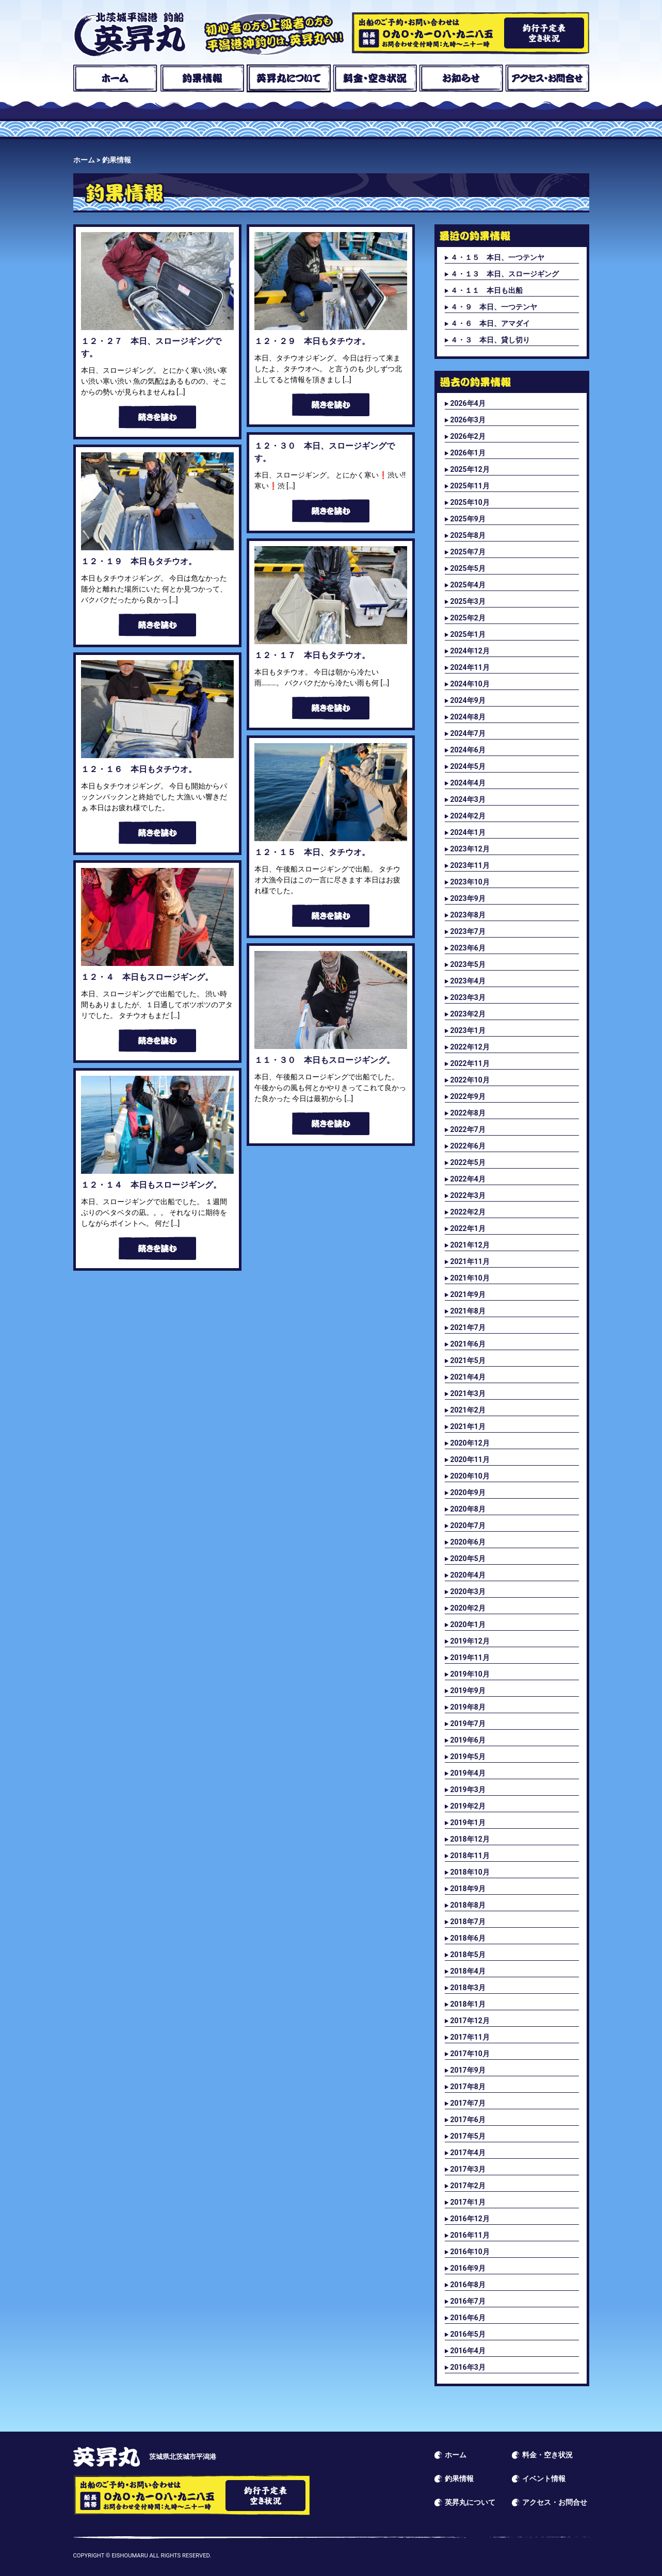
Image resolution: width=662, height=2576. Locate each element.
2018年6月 (468, 1938)
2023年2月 (468, 1014)
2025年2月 (468, 618)
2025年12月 (470, 469)
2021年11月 (470, 1261)
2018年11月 (470, 1855)
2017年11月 (470, 2037)
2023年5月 (468, 964)
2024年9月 (468, 700)
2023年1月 (468, 1030)
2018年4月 (468, 1971)
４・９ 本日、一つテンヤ (493, 307)
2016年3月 (468, 2367)
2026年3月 (468, 420)
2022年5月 (468, 1162)
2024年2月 (468, 816)
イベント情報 (544, 2478)
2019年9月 (468, 1690)
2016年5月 (468, 2334)
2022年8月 (468, 1113)
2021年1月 (468, 1426)
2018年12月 (470, 1839)
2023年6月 (468, 948)
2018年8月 (468, 1905)
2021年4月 (468, 1377)
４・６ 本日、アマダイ (490, 323)
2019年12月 (470, 1641)
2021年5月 (468, 1360)
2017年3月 (468, 2169)
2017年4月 (468, 2152)
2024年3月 (468, 799)
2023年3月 (468, 997)
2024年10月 (470, 684)
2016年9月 (468, 2268)
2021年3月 (468, 1393)
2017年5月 (468, 2136)
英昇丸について (289, 78)
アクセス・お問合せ (547, 78)
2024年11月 (470, 667)
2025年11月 (470, 486)
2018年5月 (468, 1954)
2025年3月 (468, 601)
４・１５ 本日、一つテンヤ (497, 257)
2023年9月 (468, 898)
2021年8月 (468, 1311)
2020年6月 (468, 1542)
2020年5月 (468, 1558)
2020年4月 (468, 1575)
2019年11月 (470, 1657)
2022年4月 (468, 1179)
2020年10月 (470, 1476)
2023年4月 (468, 981)
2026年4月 (468, 403)
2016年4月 (468, 2351)
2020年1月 (468, 1624)
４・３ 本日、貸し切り (490, 340)
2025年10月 (470, 502)
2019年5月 (468, 1756)
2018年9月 (468, 1888)
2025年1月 (468, 634)
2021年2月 (468, 1410)
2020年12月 (470, 1443)
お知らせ (461, 78)
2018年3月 (468, 1987)
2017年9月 (468, 2070)
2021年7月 (468, 1327)
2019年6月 (468, 1740)
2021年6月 (468, 1344)
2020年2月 (468, 1608)
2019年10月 (470, 1674)
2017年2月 (468, 2185)
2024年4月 (468, 783)
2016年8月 (468, 2284)
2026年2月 (468, 436)
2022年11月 (470, 1063)
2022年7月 (468, 1129)
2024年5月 (468, 766)
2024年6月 (468, 750)
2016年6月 (468, 2318)
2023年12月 (470, 849)
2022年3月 (468, 1195)
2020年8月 (468, 1509)
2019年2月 (468, 1806)
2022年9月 (468, 1096)
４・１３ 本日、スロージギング (504, 274)
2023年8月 (468, 915)
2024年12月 (470, 651)
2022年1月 (468, 1228)
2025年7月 (468, 552)
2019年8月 (468, 1707)
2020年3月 (468, 1591)
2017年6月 (468, 2119)
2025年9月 (468, 519)
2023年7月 (468, 931)
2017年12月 (470, 2020)
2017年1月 (468, 2202)
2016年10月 (470, 2251)
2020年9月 (468, 1492)
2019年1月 (468, 1822)
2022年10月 (470, 1080)
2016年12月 (470, 2218)
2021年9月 (468, 1294)
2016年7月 (468, 2301)
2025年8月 (468, 535)
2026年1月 (468, 453)
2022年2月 (468, 1212)
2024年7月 (468, 733)
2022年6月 (468, 1146)
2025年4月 (468, 585)
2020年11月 (470, 1459)
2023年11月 (470, 865)
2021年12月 (470, 1245)
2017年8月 (468, 2086)
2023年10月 (470, 882)
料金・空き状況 (375, 78)
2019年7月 (468, 1723)
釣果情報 (202, 78)
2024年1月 (468, 832)
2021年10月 (470, 1278)
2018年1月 (468, 2004)
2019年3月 (468, 1789)
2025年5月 (468, 568)
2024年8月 (468, 717)
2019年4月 (468, 1773)
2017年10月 (470, 2053)
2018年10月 (470, 1872)
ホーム (115, 78)
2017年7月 (468, 2103)
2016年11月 (470, 2235)
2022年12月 (470, 1047)
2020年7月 (468, 1525)
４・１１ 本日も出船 (486, 290)
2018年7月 (468, 1921)
